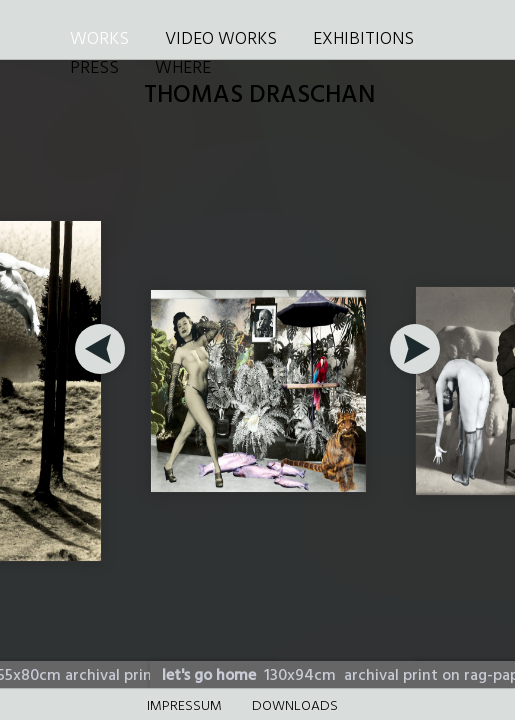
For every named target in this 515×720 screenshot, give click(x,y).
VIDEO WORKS (221, 39)
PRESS (94, 68)
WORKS (99, 39)
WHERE (183, 68)
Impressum (184, 706)
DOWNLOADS (295, 706)
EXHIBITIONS (363, 39)
